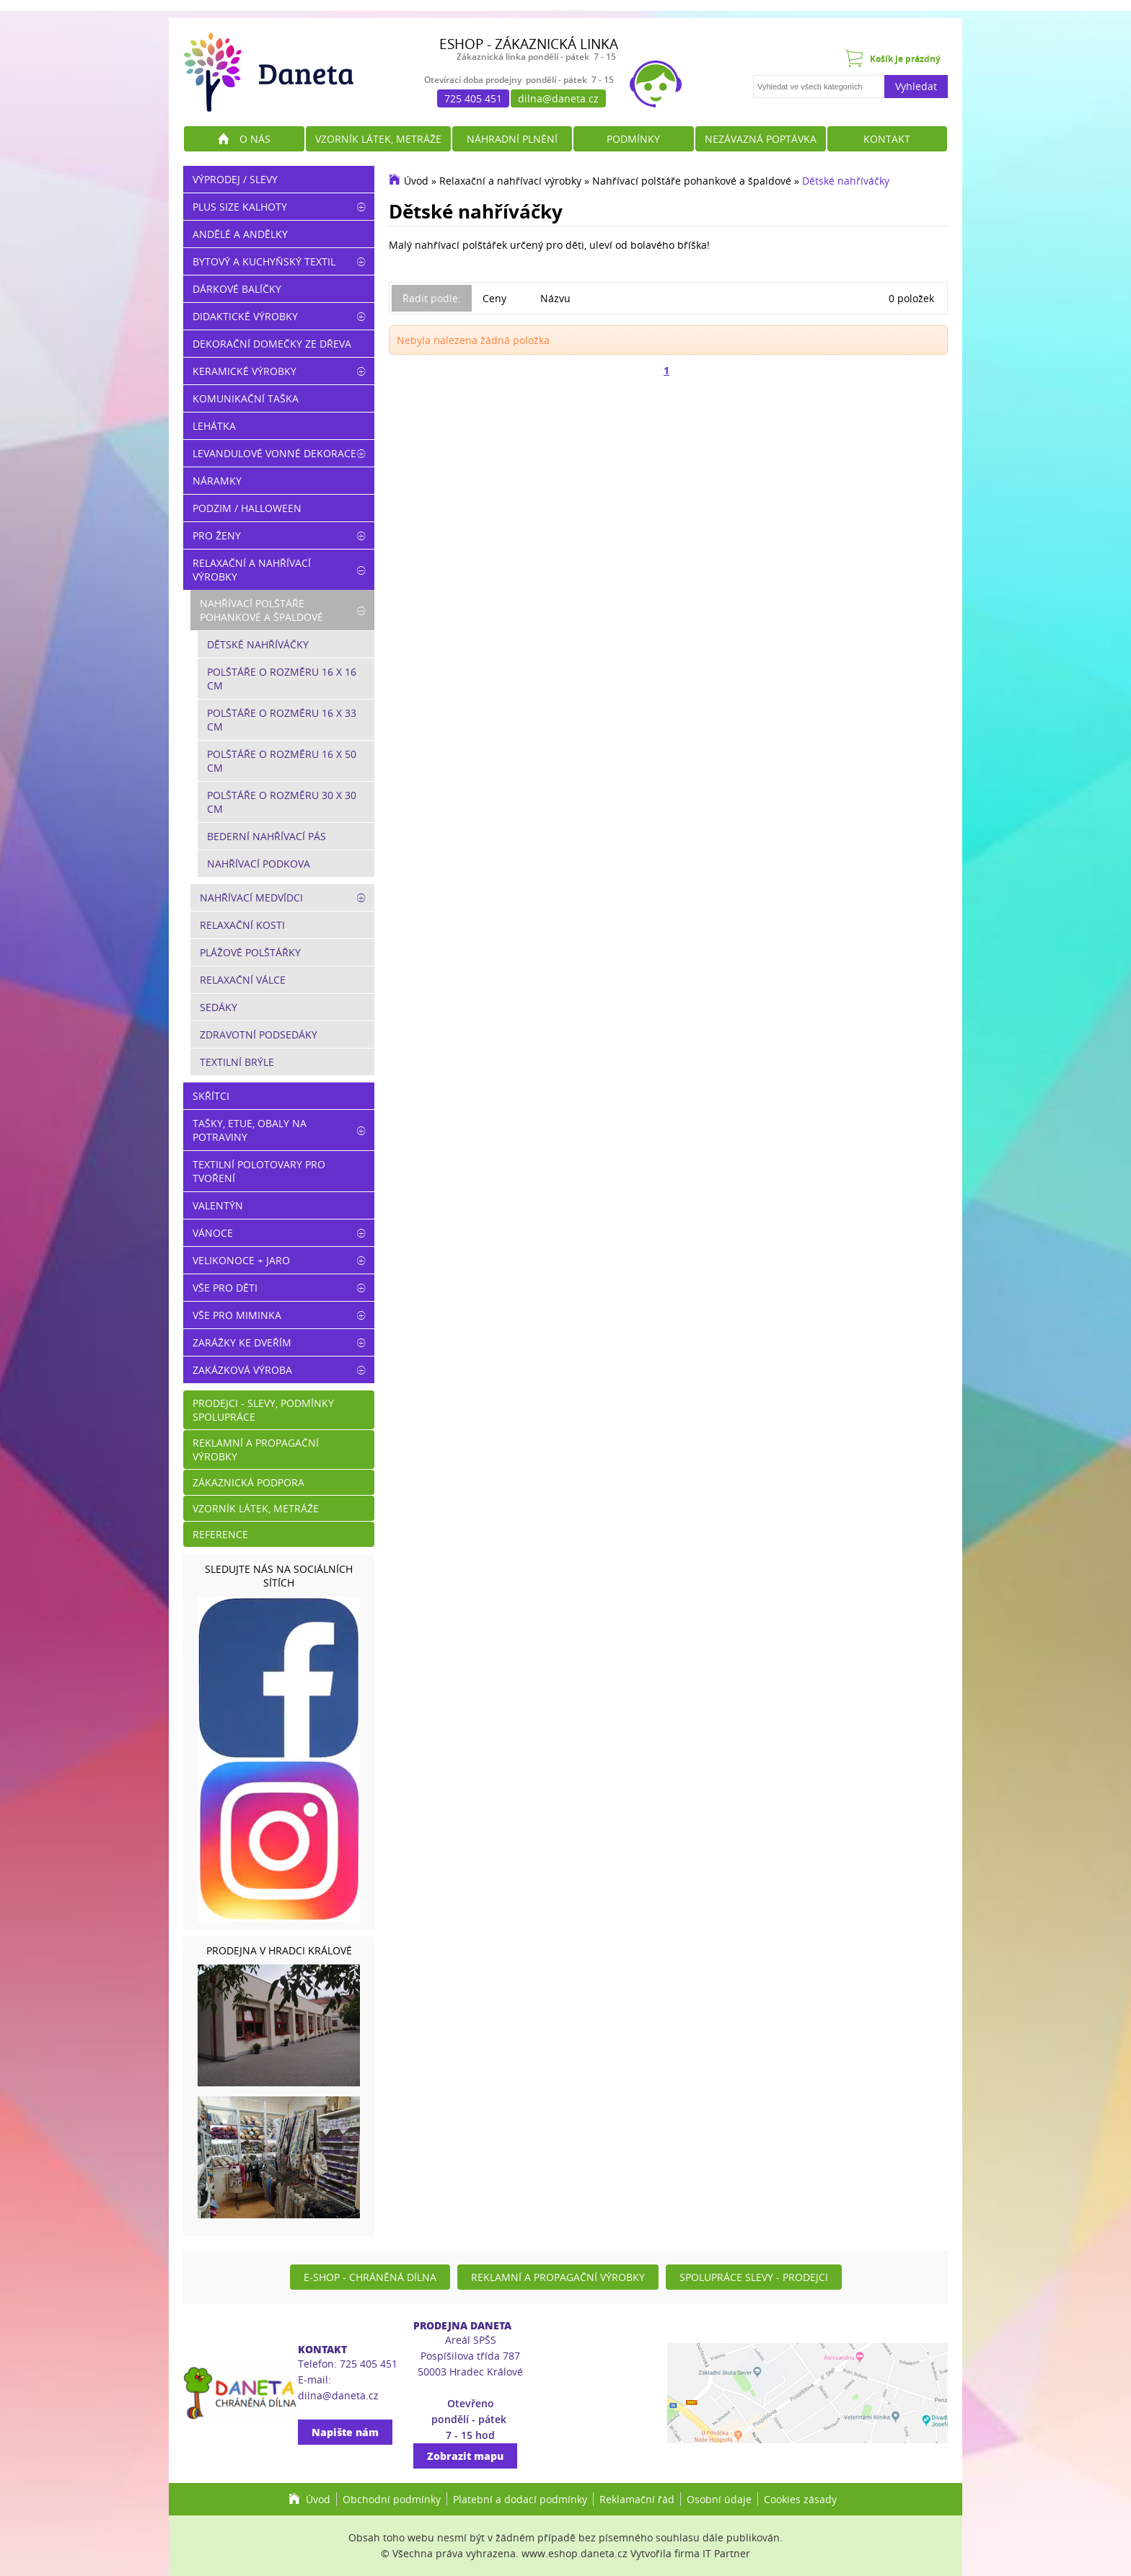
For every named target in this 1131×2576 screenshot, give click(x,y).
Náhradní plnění (512, 139)
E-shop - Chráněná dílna (370, 2277)
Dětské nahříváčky (845, 181)
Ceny (494, 298)
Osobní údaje (719, 2499)
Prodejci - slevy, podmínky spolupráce (263, 1410)
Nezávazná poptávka (761, 139)
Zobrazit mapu (465, 2456)
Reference (220, 1534)
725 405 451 (473, 98)
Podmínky (633, 139)
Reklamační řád (636, 2499)
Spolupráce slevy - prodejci (753, 2277)
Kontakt (886, 139)
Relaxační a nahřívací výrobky (510, 181)
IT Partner (726, 2553)
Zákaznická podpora (248, 1482)
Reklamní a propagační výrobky (256, 1449)
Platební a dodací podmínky (520, 2499)
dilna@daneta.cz (558, 98)
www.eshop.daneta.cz (575, 2553)
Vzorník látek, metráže (378, 139)
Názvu (555, 298)
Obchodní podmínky (392, 2499)
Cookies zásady (800, 2499)
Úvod (416, 181)
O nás (254, 139)
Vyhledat (916, 86)
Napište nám (345, 2432)
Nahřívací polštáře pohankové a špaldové (691, 181)
